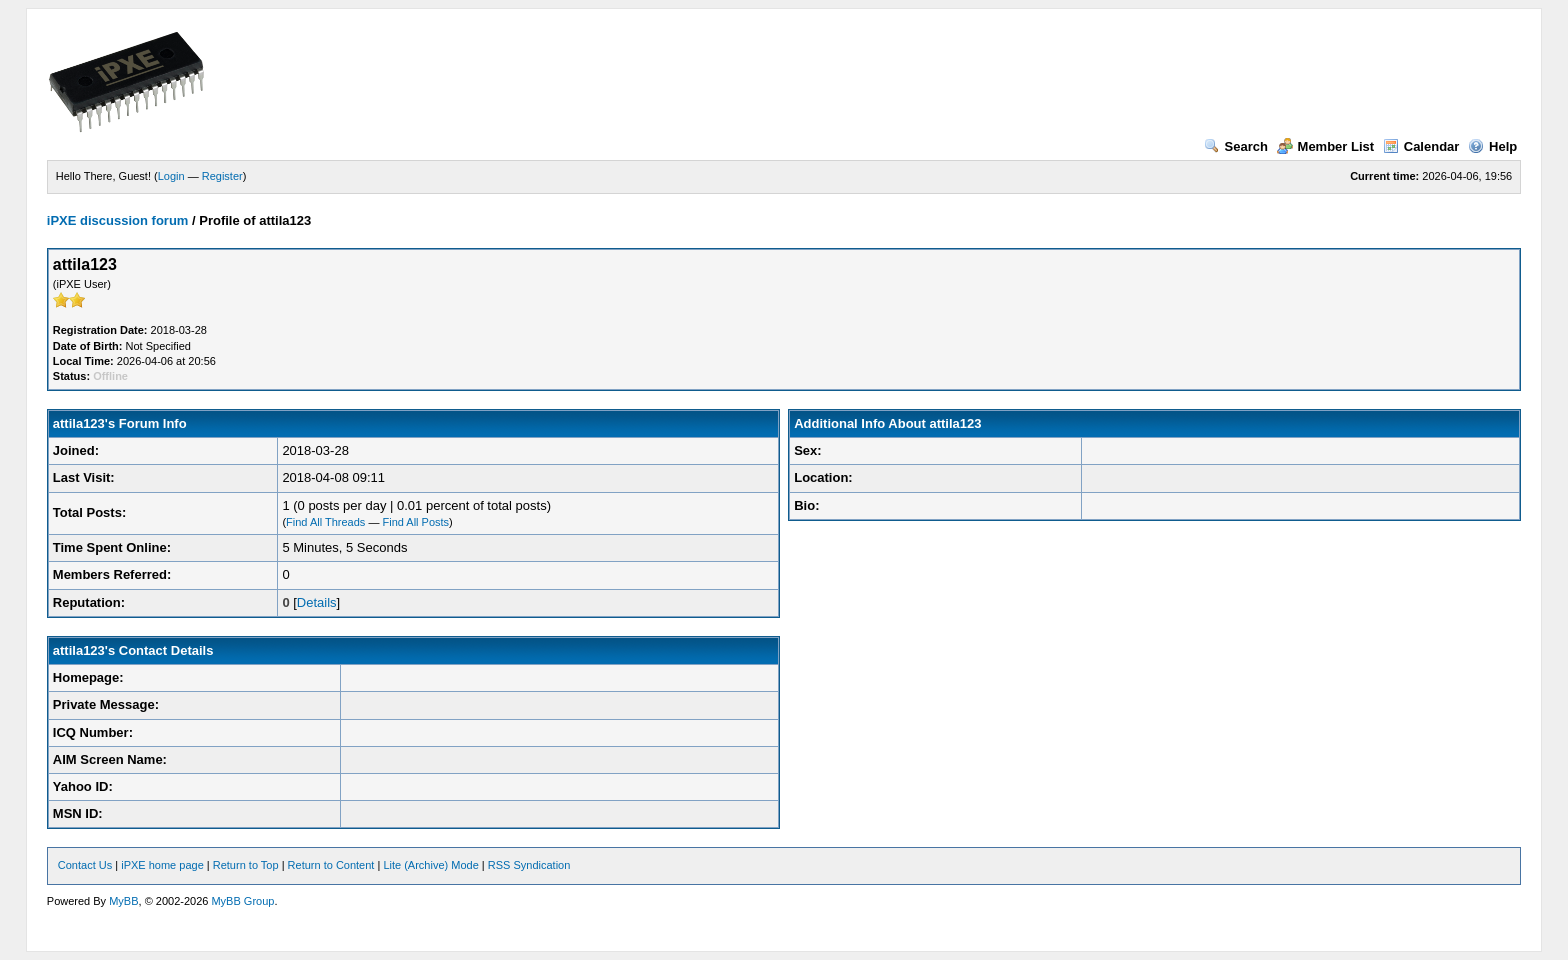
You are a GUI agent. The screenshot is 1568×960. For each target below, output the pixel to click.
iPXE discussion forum (118, 220)
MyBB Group (242, 901)
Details (317, 602)
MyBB (123, 901)
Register (222, 176)
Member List (1326, 146)
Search (1236, 146)
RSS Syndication (529, 865)
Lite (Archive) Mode (430, 865)
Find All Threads (325, 522)
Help (1492, 146)
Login (171, 176)
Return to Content (331, 865)
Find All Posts (415, 522)
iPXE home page (162, 865)
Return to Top (246, 865)
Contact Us (85, 865)
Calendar (1421, 146)
